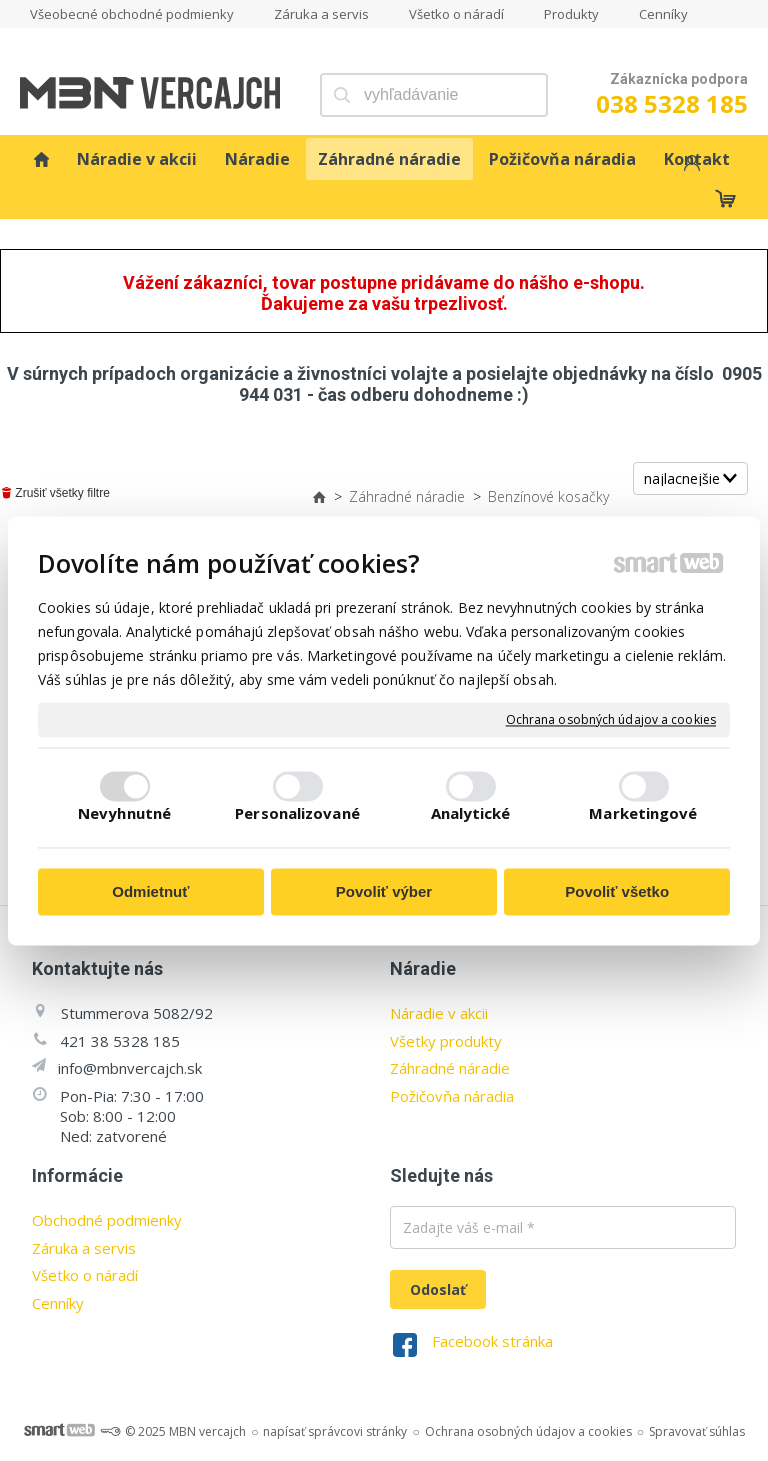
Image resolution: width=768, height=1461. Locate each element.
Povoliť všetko (617, 892)
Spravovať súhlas (697, 1431)
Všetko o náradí (85, 1275)
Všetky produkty (446, 1041)
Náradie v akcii (439, 1013)
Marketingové (643, 813)
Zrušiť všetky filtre (55, 493)
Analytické (471, 813)
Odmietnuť (150, 892)
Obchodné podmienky (107, 1220)
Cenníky (58, 1303)
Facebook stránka (492, 1341)
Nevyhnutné (124, 813)
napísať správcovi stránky (335, 1431)
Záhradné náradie (450, 1068)
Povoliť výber (384, 892)
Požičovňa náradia (452, 1096)
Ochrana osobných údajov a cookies (611, 720)
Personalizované (297, 813)
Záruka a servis (84, 1248)
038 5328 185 (672, 103)
